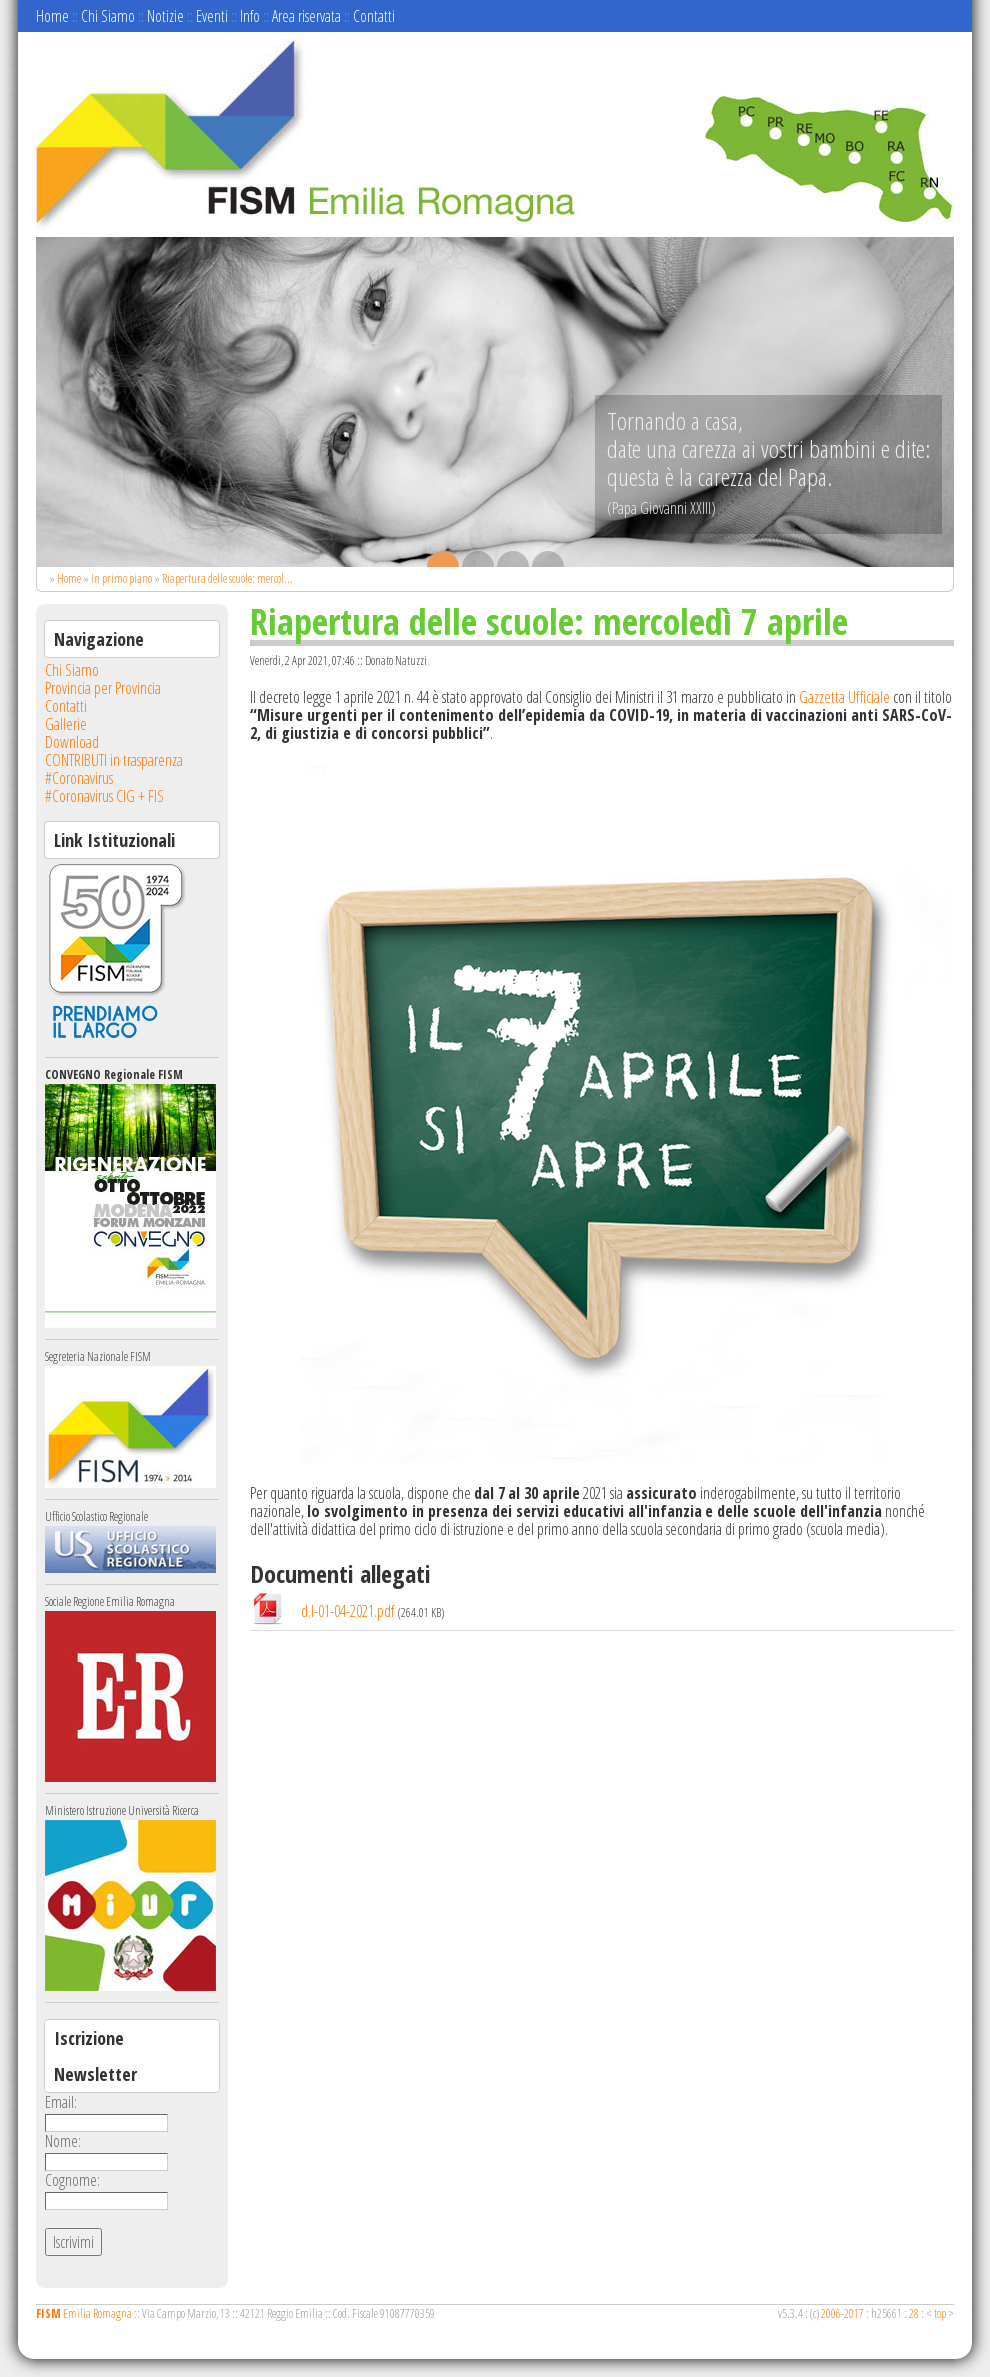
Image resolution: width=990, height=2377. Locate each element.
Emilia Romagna (84, 2313)
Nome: (63, 2141)
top (940, 2313)
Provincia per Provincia (103, 688)
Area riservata (306, 16)
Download (72, 742)
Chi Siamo (108, 16)
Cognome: (72, 2180)
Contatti (374, 16)
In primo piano (121, 578)
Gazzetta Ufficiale (844, 697)
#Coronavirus (79, 778)
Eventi (212, 16)
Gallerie (66, 724)
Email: (61, 2102)
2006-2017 (842, 2313)
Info (250, 16)
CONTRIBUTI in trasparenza (114, 760)
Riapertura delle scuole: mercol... (227, 578)
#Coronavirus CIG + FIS (104, 796)
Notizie (165, 16)
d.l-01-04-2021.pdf (347, 1611)
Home (52, 16)
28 (914, 2313)
